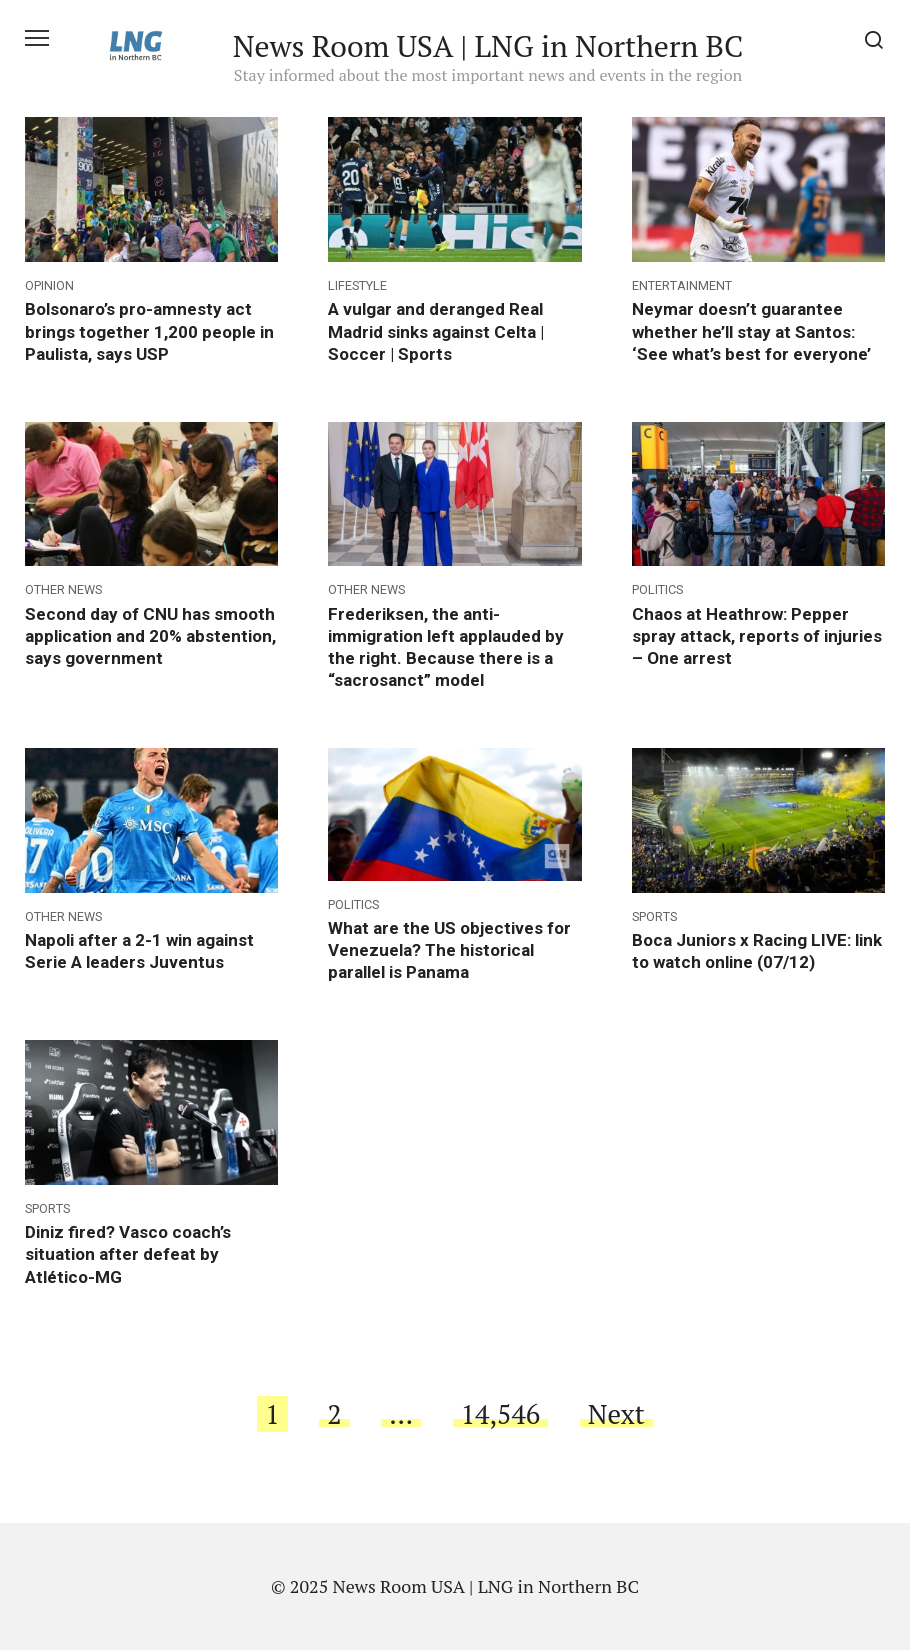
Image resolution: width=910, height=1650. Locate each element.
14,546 (501, 1414)
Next (616, 1414)
